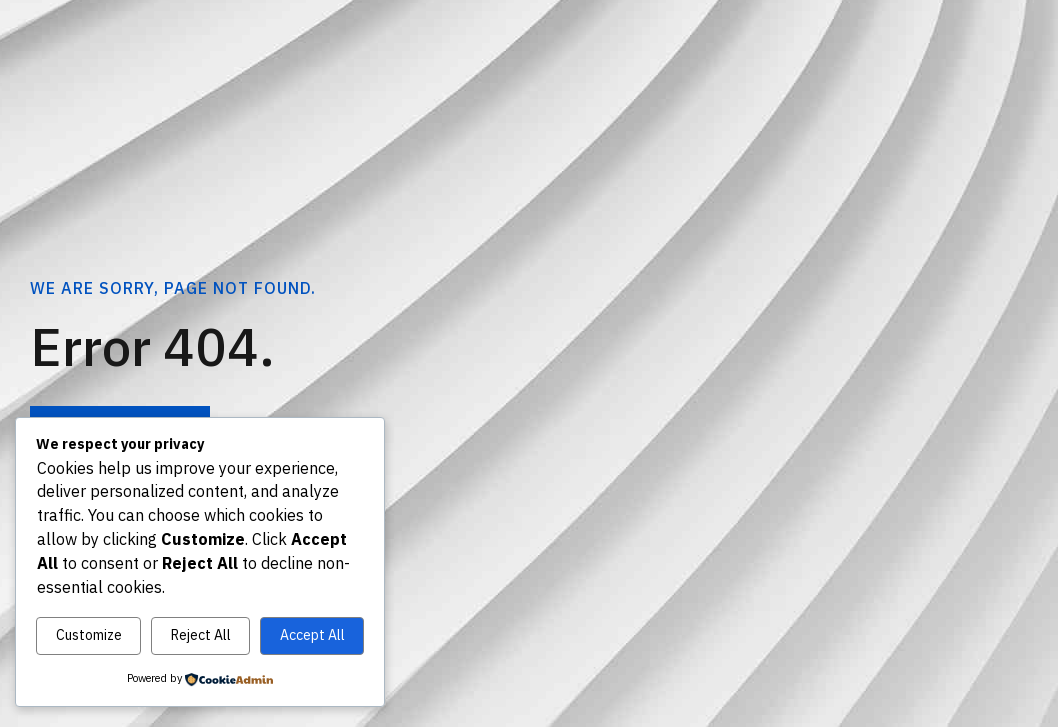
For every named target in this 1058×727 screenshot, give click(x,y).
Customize (89, 635)
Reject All (201, 635)
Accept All (312, 635)
